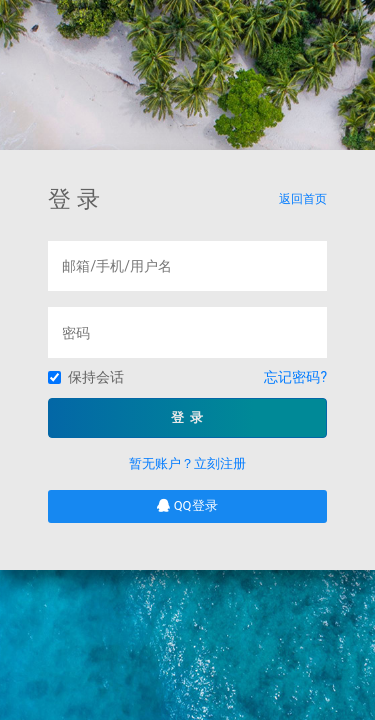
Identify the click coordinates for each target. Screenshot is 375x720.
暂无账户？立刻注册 (187, 463)
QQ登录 (187, 505)
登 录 (188, 417)
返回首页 (303, 199)
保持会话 (86, 377)
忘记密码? (295, 377)
